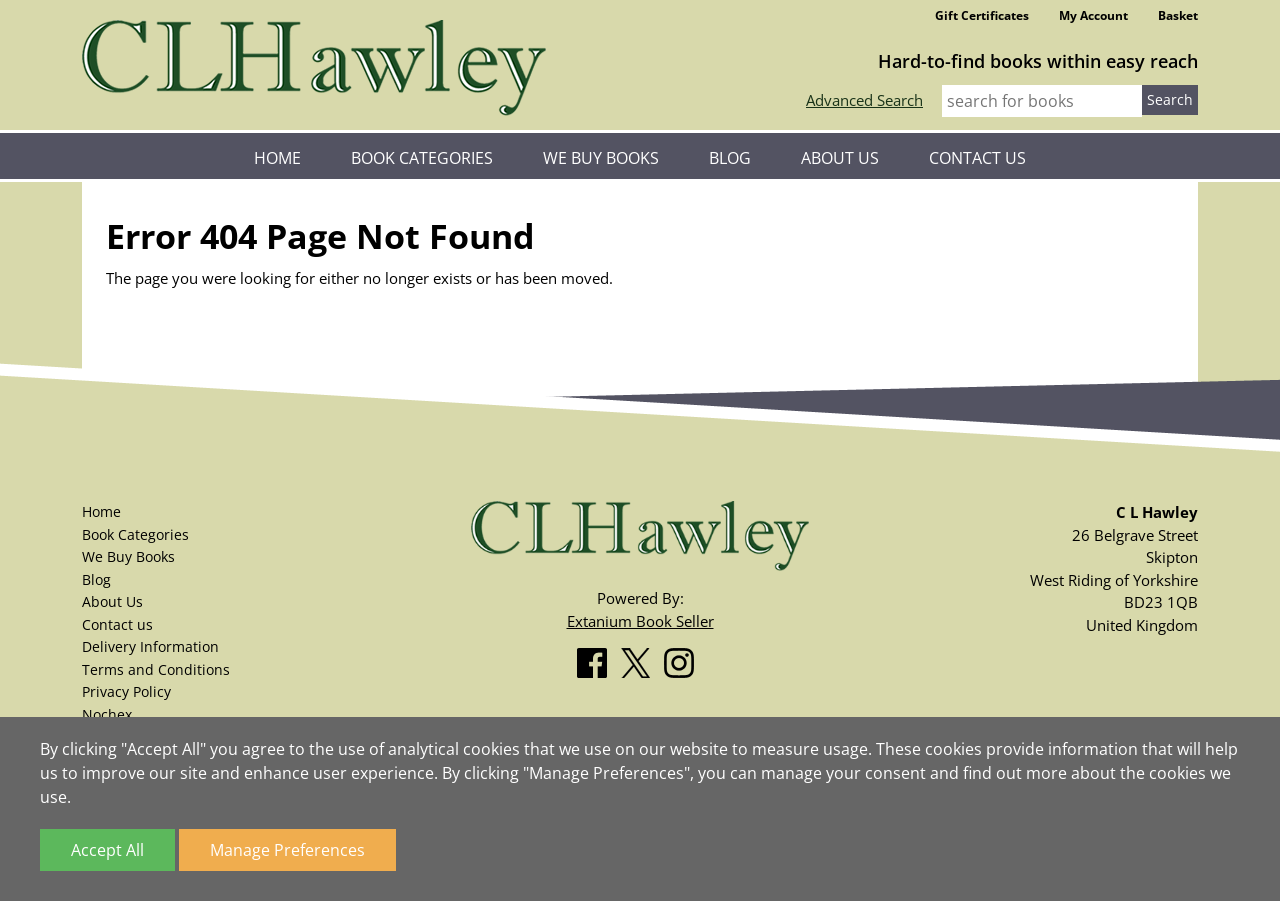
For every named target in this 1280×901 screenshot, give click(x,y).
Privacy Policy (126, 691)
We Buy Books (601, 158)
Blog (730, 158)
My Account (1093, 15)
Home (277, 158)
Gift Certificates (982, 15)
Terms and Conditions (156, 669)
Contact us (977, 158)
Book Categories (422, 158)
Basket (1178, 15)
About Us (840, 158)
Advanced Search (864, 100)
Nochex (107, 714)
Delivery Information (150, 646)
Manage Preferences (287, 850)
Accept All (107, 850)
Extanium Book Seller (640, 621)
